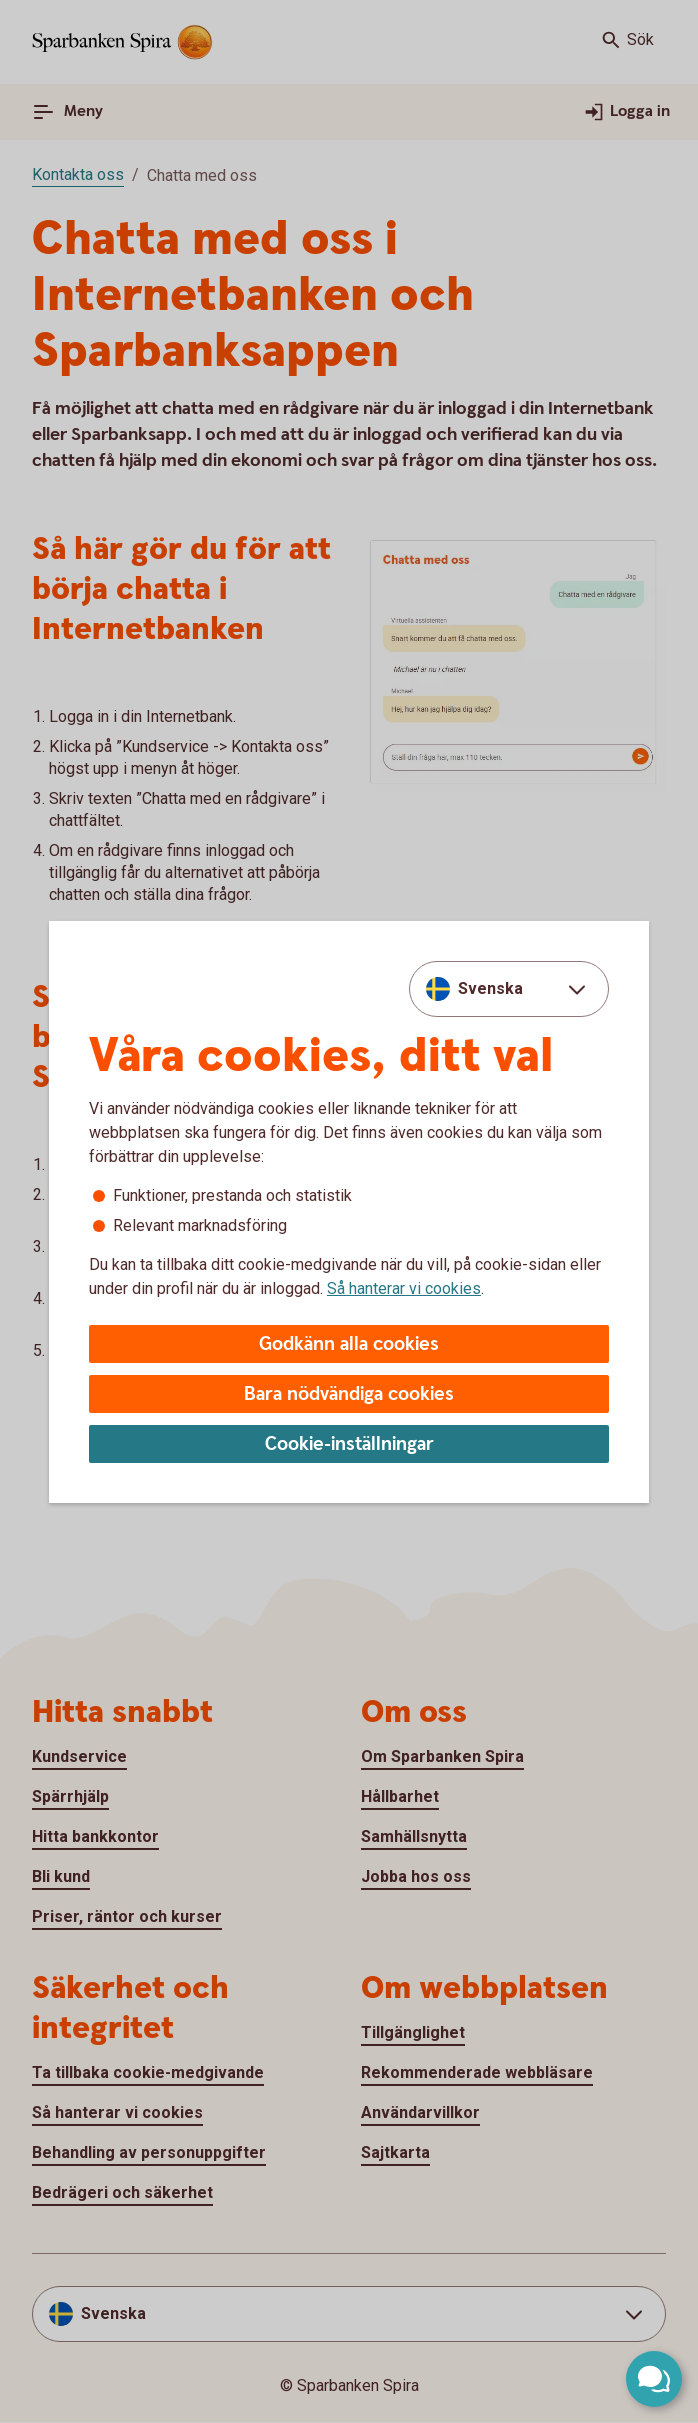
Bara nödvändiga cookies (349, 1394)
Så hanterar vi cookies (404, 1288)
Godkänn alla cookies (349, 1344)
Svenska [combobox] (490, 988)
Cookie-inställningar (349, 1444)
